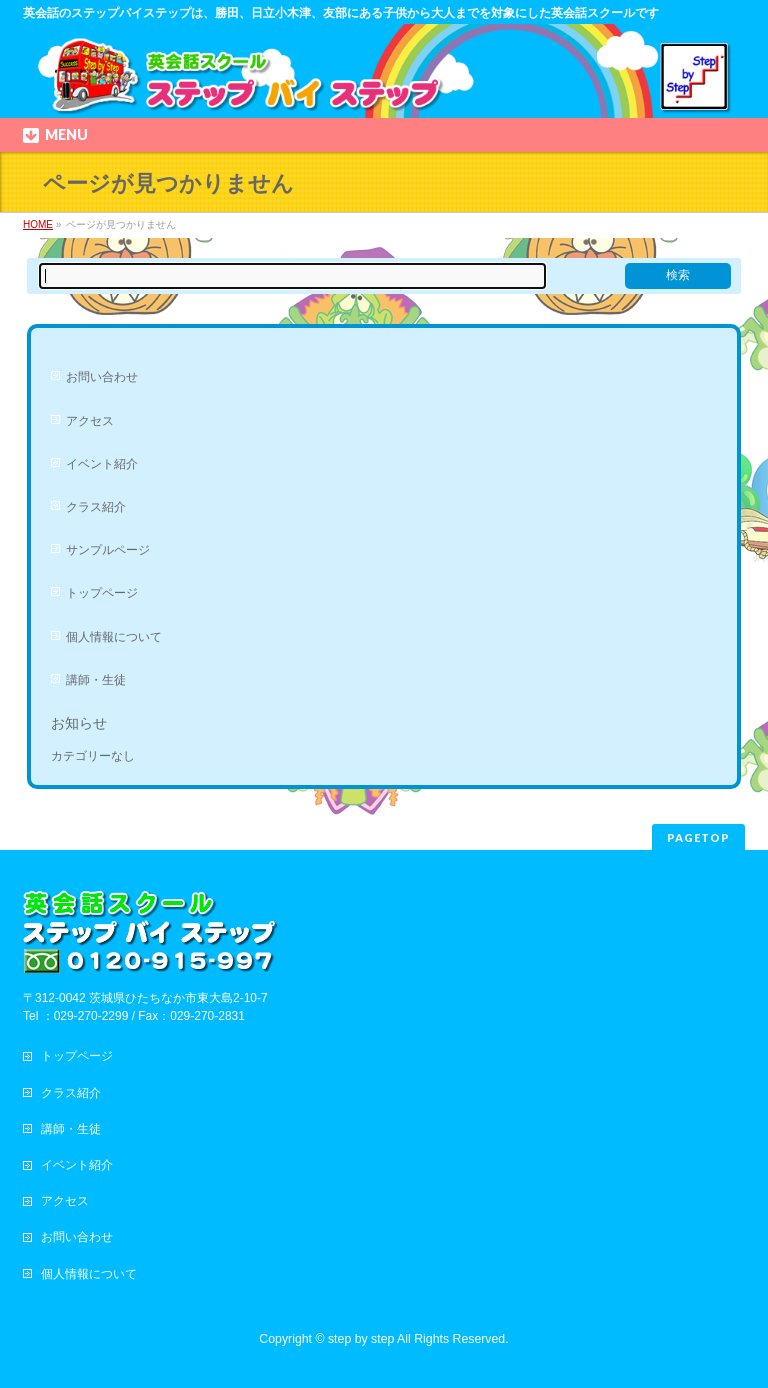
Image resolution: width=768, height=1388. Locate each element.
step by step (361, 1339)
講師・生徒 (96, 680)
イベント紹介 (102, 464)
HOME (38, 224)
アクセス (90, 421)
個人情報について (114, 637)
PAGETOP (698, 837)
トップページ (102, 593)
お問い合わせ (102, 377)
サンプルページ (108, 550)
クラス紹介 (96, 507)
